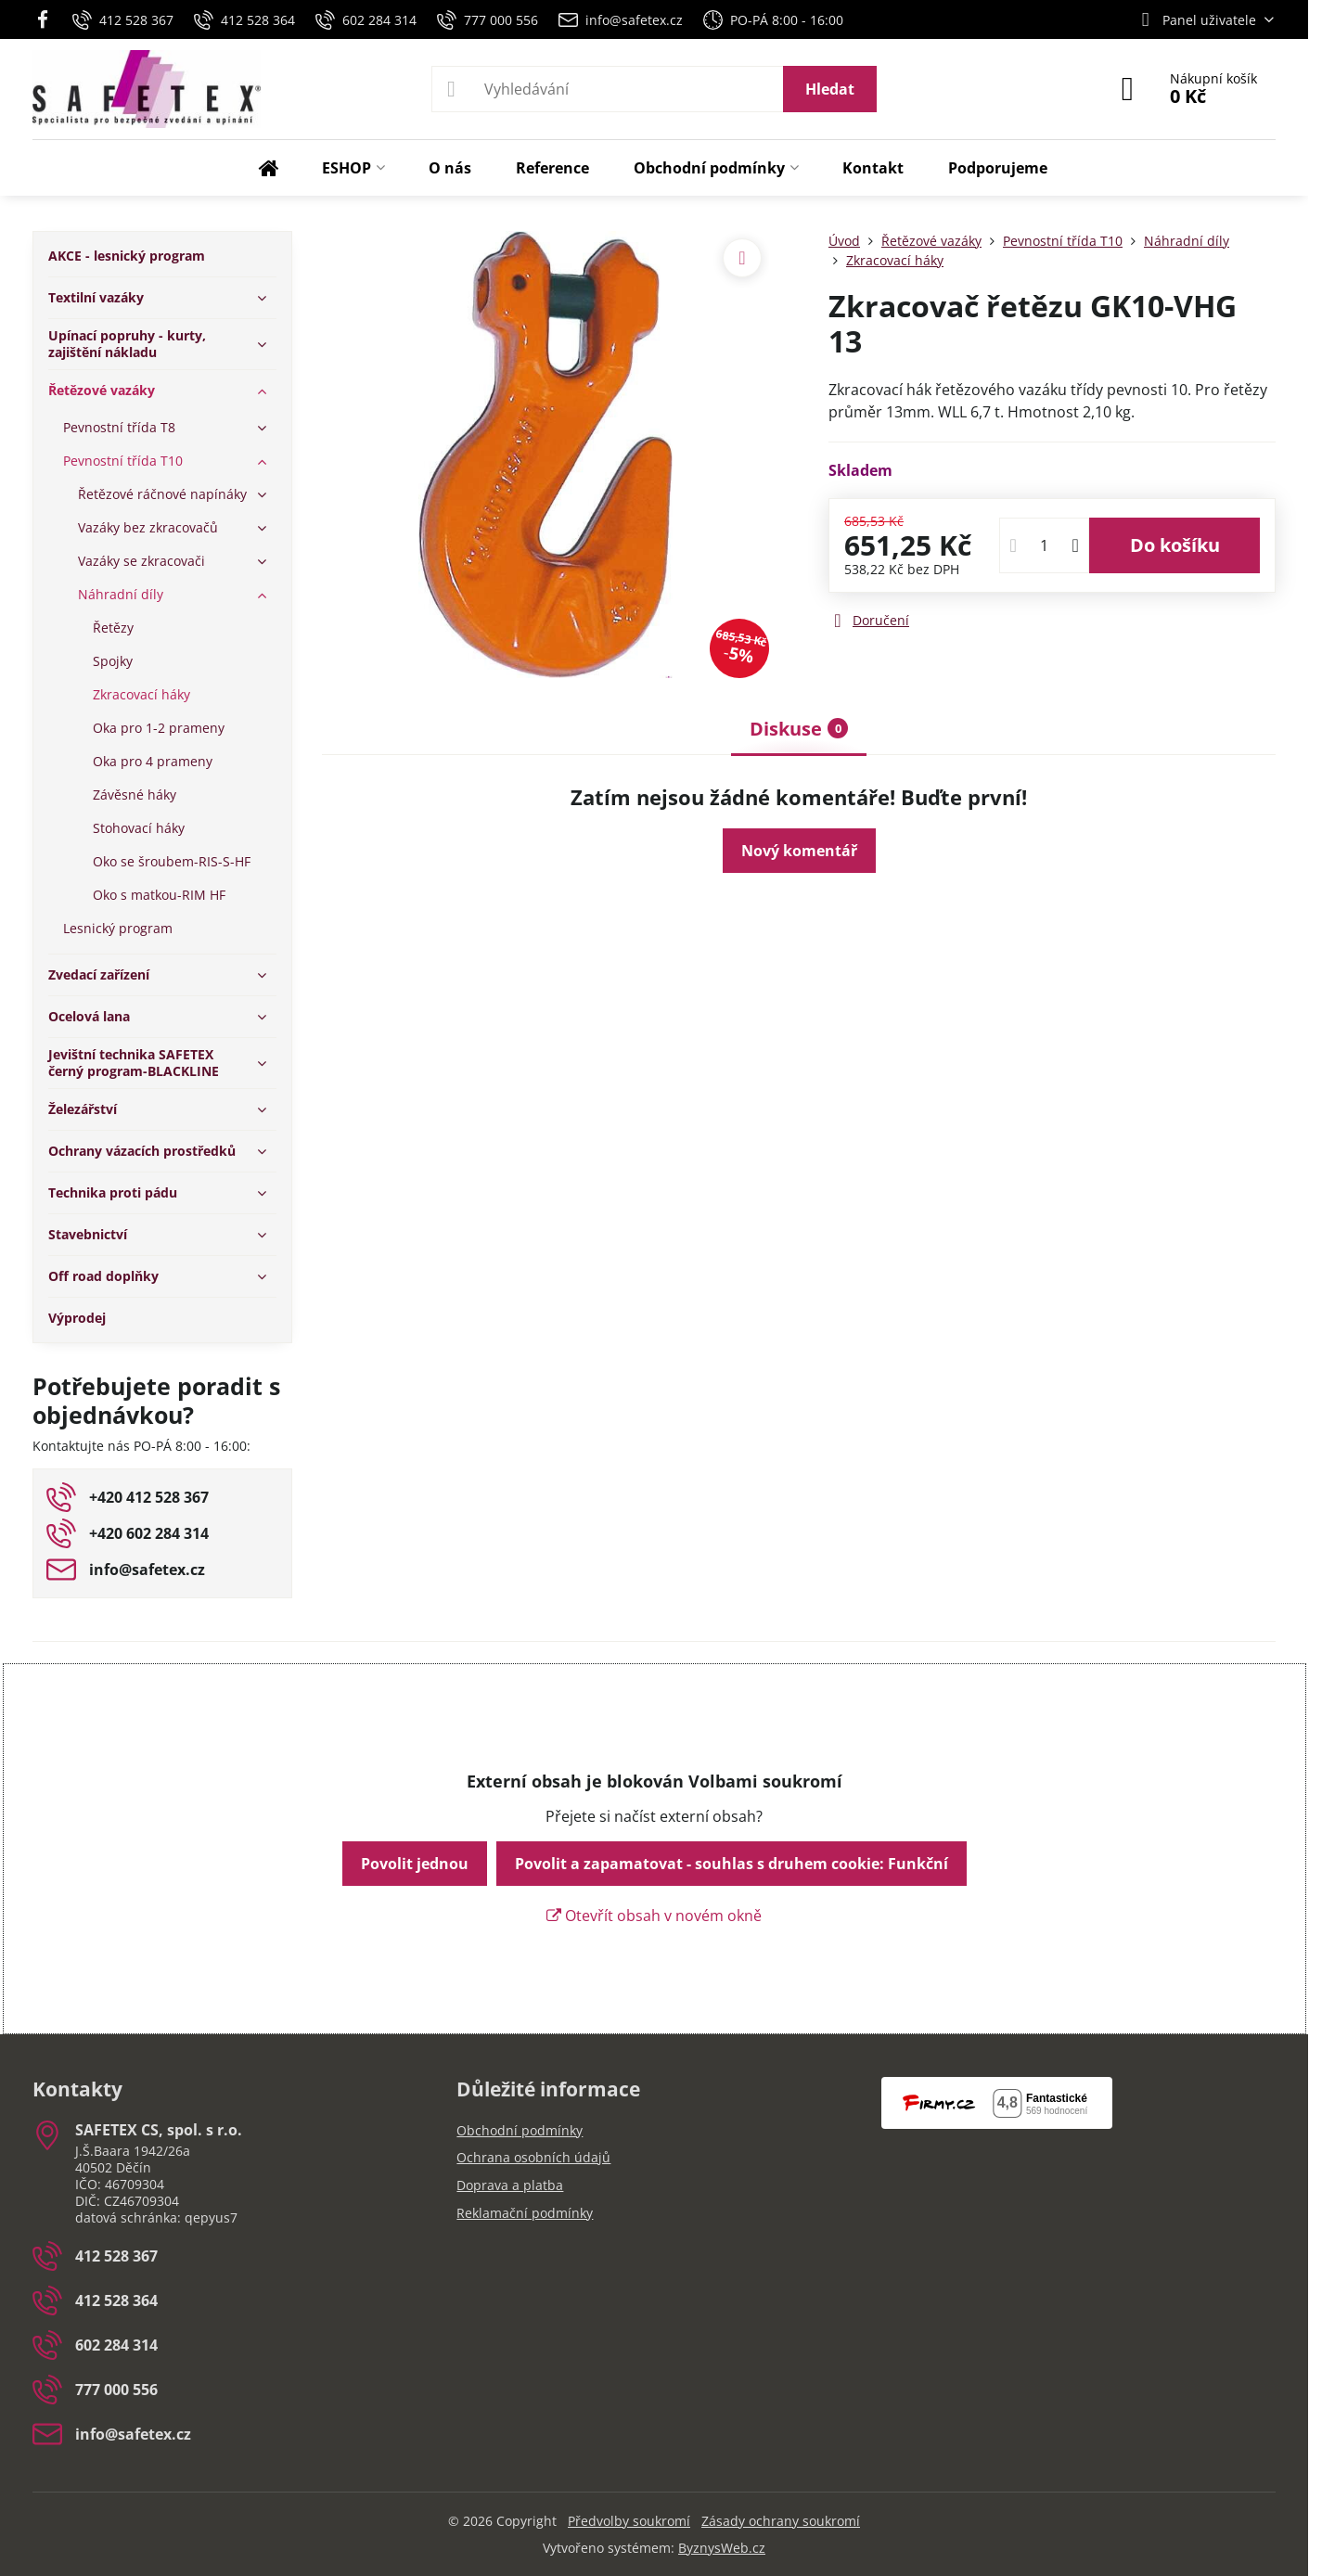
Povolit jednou (414, 1863)
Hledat (829, 89)
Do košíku (1175, 544)
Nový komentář (799, 850)
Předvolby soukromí (629, 2521)
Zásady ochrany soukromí (780, 2521)
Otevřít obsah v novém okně (654, 1915)
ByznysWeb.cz (721, 2548)
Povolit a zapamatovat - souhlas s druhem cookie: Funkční (731, 1863)
